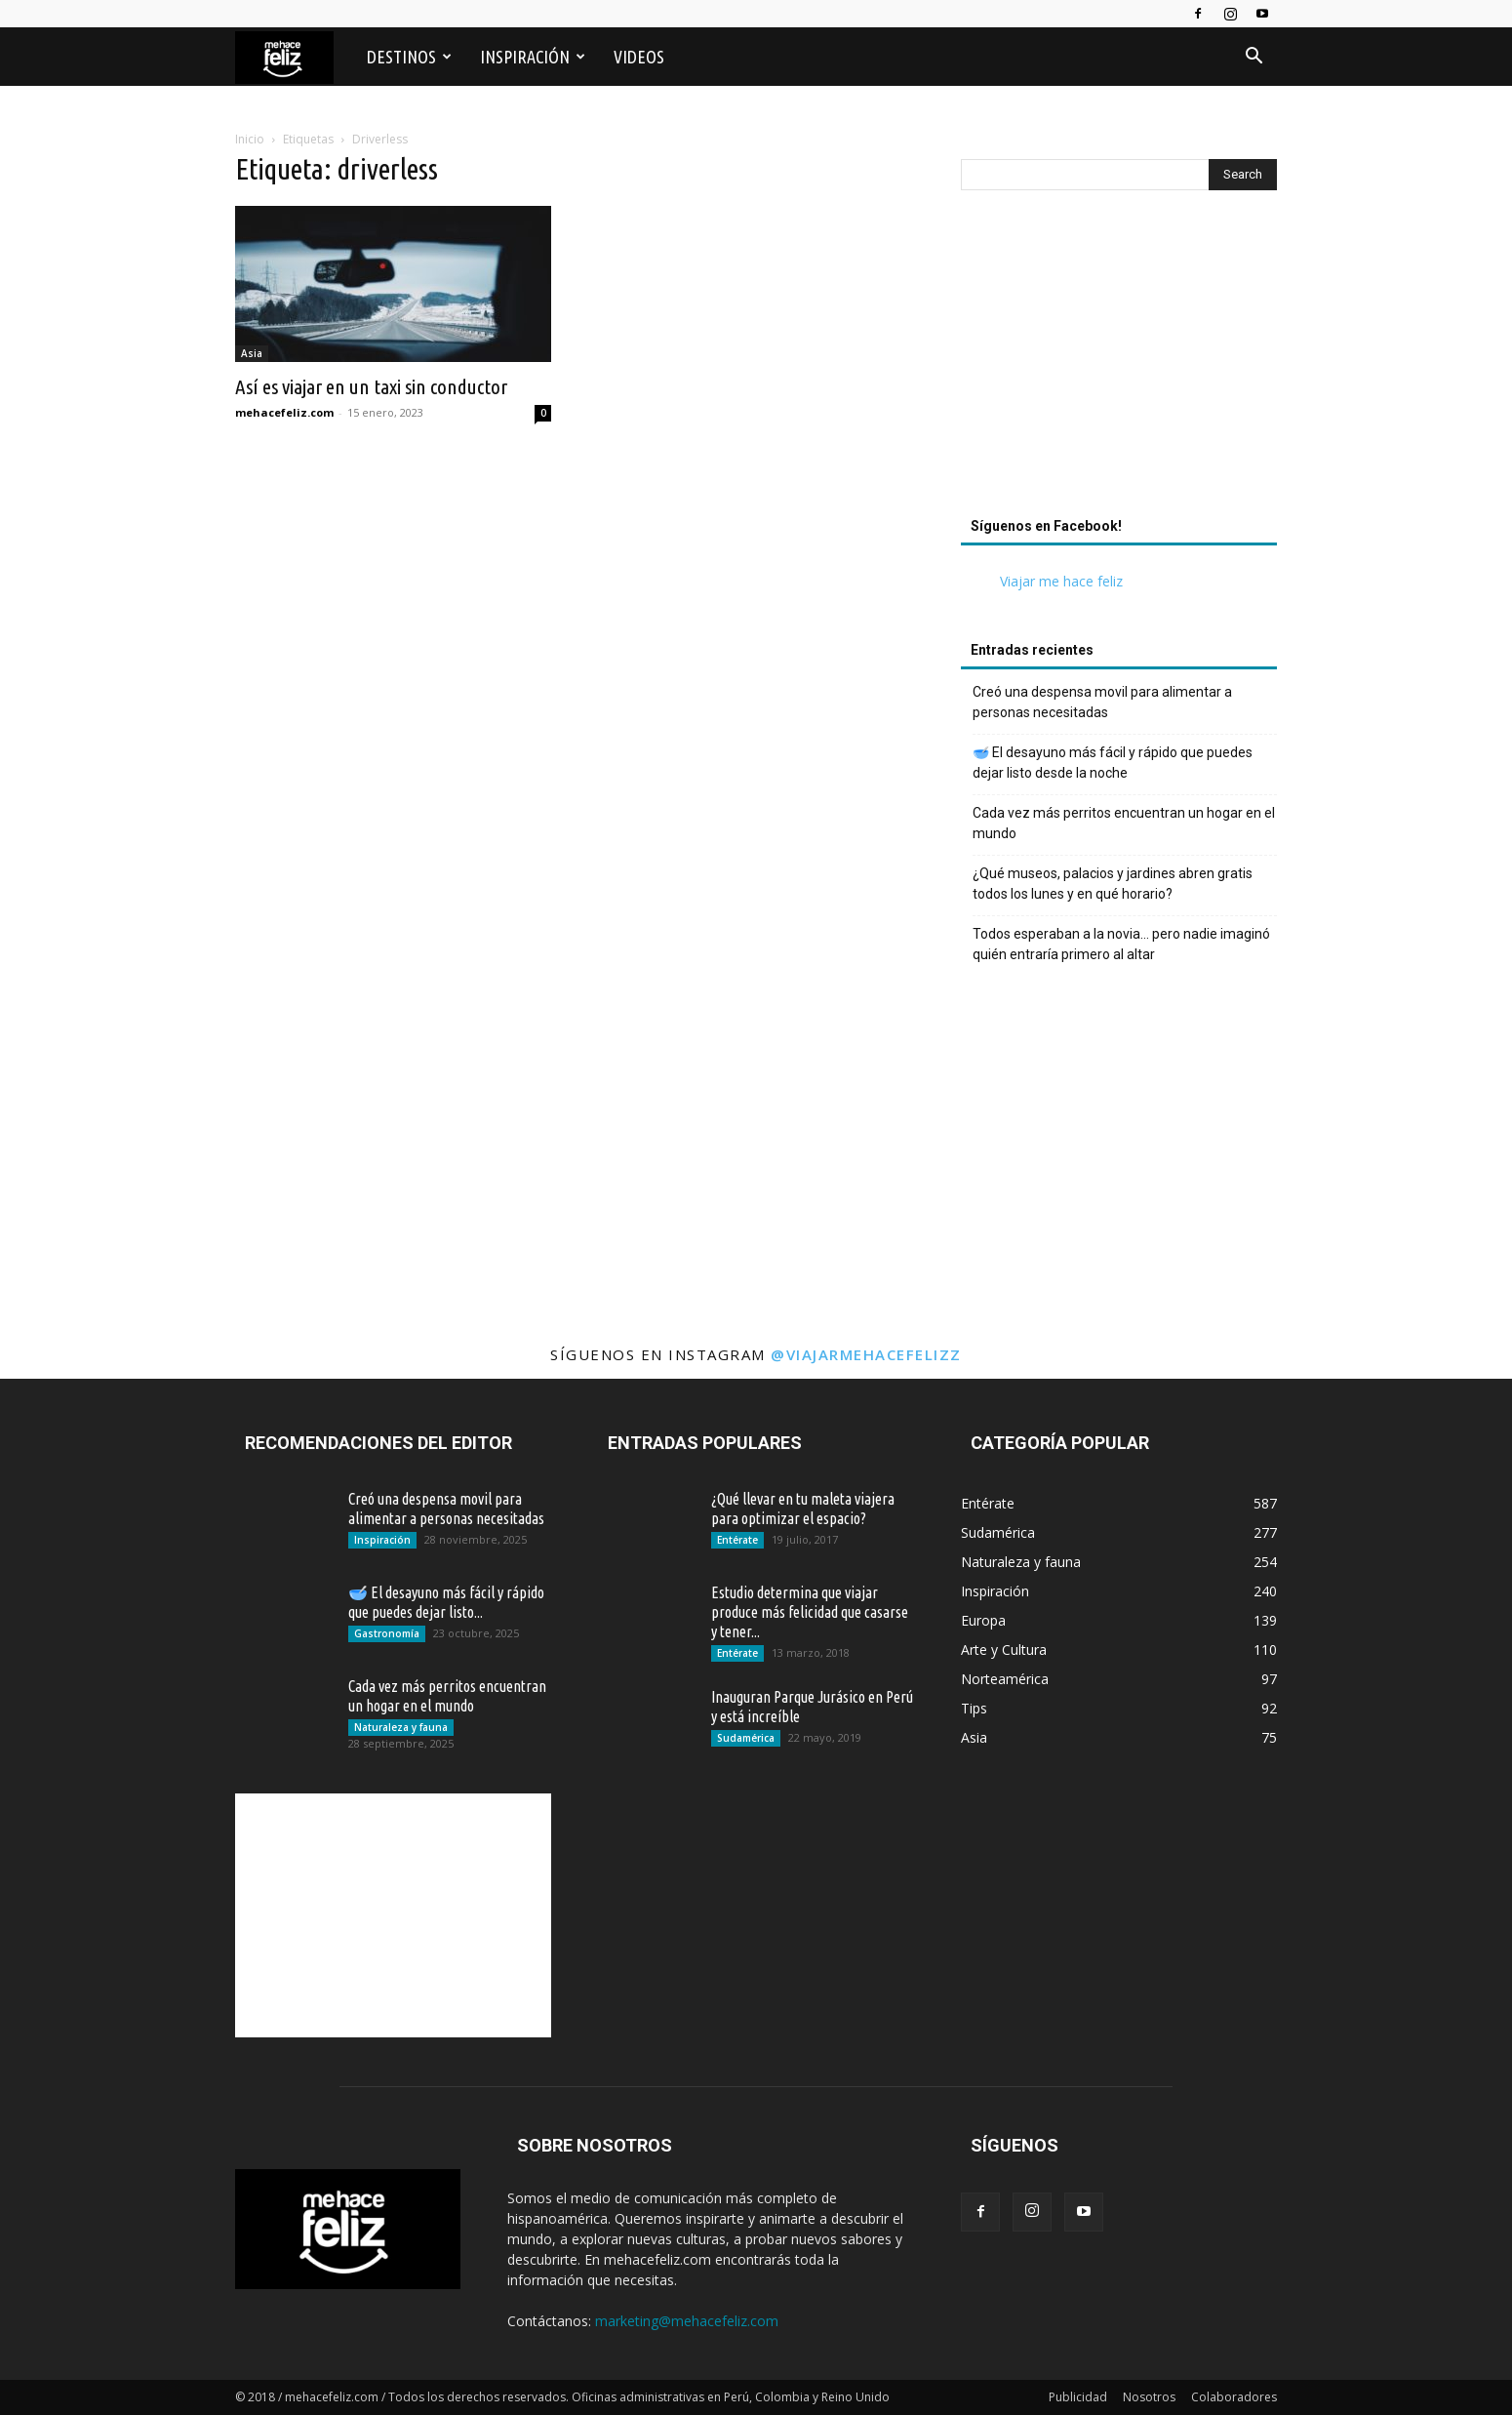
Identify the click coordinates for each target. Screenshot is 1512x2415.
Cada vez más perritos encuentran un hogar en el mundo (1124, 823)
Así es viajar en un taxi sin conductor (371, 386)
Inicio (249, 139)
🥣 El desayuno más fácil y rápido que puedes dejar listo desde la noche (1113, 763)
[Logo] (294, 57)
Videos (639, 56)
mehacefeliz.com (284, 412)
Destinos (409, 56)
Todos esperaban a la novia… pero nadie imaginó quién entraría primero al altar (1121, 944)
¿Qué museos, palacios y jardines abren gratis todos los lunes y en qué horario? (1113, 883)
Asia (251, 353)
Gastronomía (386, 1633)
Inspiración (532, 56)
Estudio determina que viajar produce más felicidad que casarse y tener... (809, 1612)
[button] (1253, 58)
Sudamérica (746, 1738)
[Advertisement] (1119, 359)
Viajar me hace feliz (1061, 581)
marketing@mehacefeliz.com (686, 2321)
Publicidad (1078, 2397)
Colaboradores (1234, 2397)
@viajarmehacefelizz (866, 1354)
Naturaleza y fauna (401, 1727)
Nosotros (1149, 2397)
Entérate (737, 1540)
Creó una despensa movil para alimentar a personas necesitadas (1102, 702)
